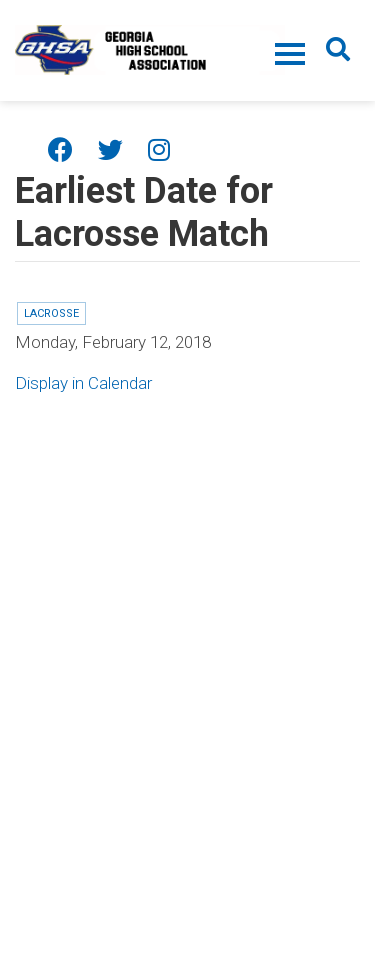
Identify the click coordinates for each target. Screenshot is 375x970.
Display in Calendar (83, 383)
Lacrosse (51, 313)
